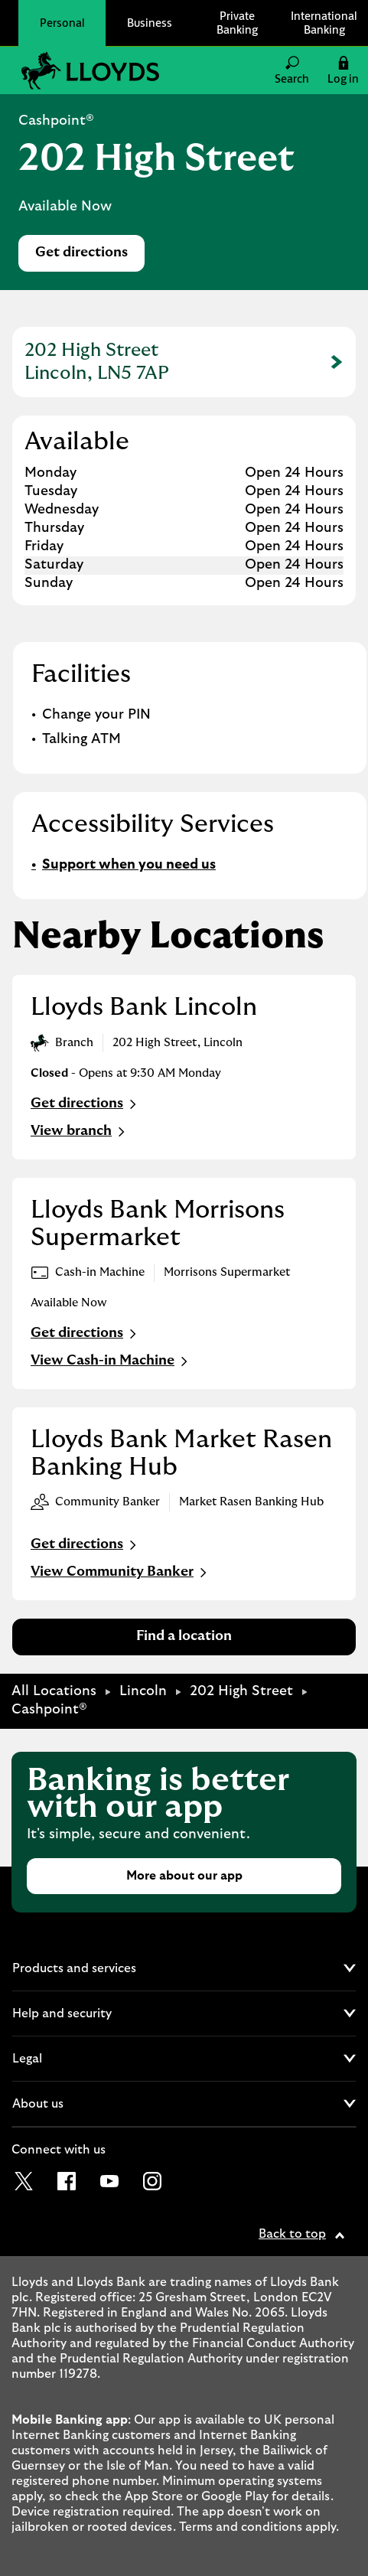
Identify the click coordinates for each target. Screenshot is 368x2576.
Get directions (90, 257)
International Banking (324, 22)
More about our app (184, 1876)
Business (149, 22)
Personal (62, 22)
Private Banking (237, 22)
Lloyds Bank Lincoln (144, 1007)
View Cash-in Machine (111, 1361)
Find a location (184, 1636)
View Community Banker (120, 1573)
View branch (80, 1132)
